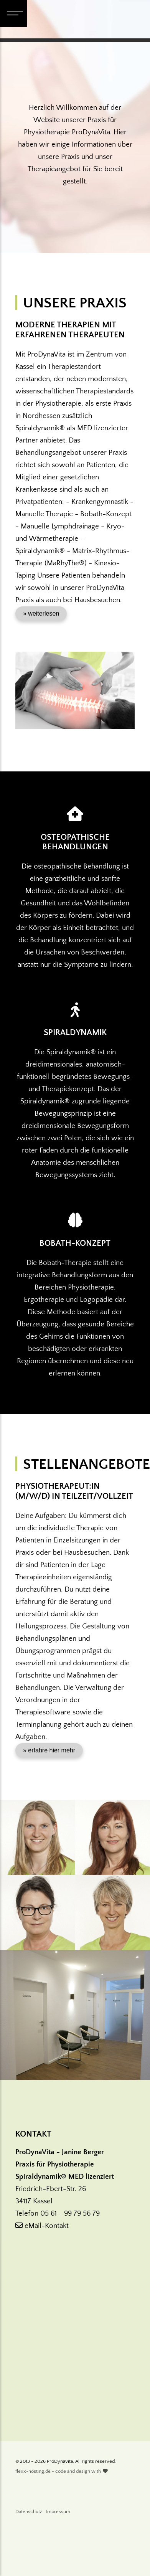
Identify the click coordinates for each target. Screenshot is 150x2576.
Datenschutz (28, 2511)
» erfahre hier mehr (49, 1750)
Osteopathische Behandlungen (75, 842)
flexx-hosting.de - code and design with (61, 2471)
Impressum (58, 2511)
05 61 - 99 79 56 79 (70, 2213)
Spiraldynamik (75, 1032)
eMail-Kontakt (42, 2226)
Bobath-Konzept (75, 1243)
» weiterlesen (41, 613)
